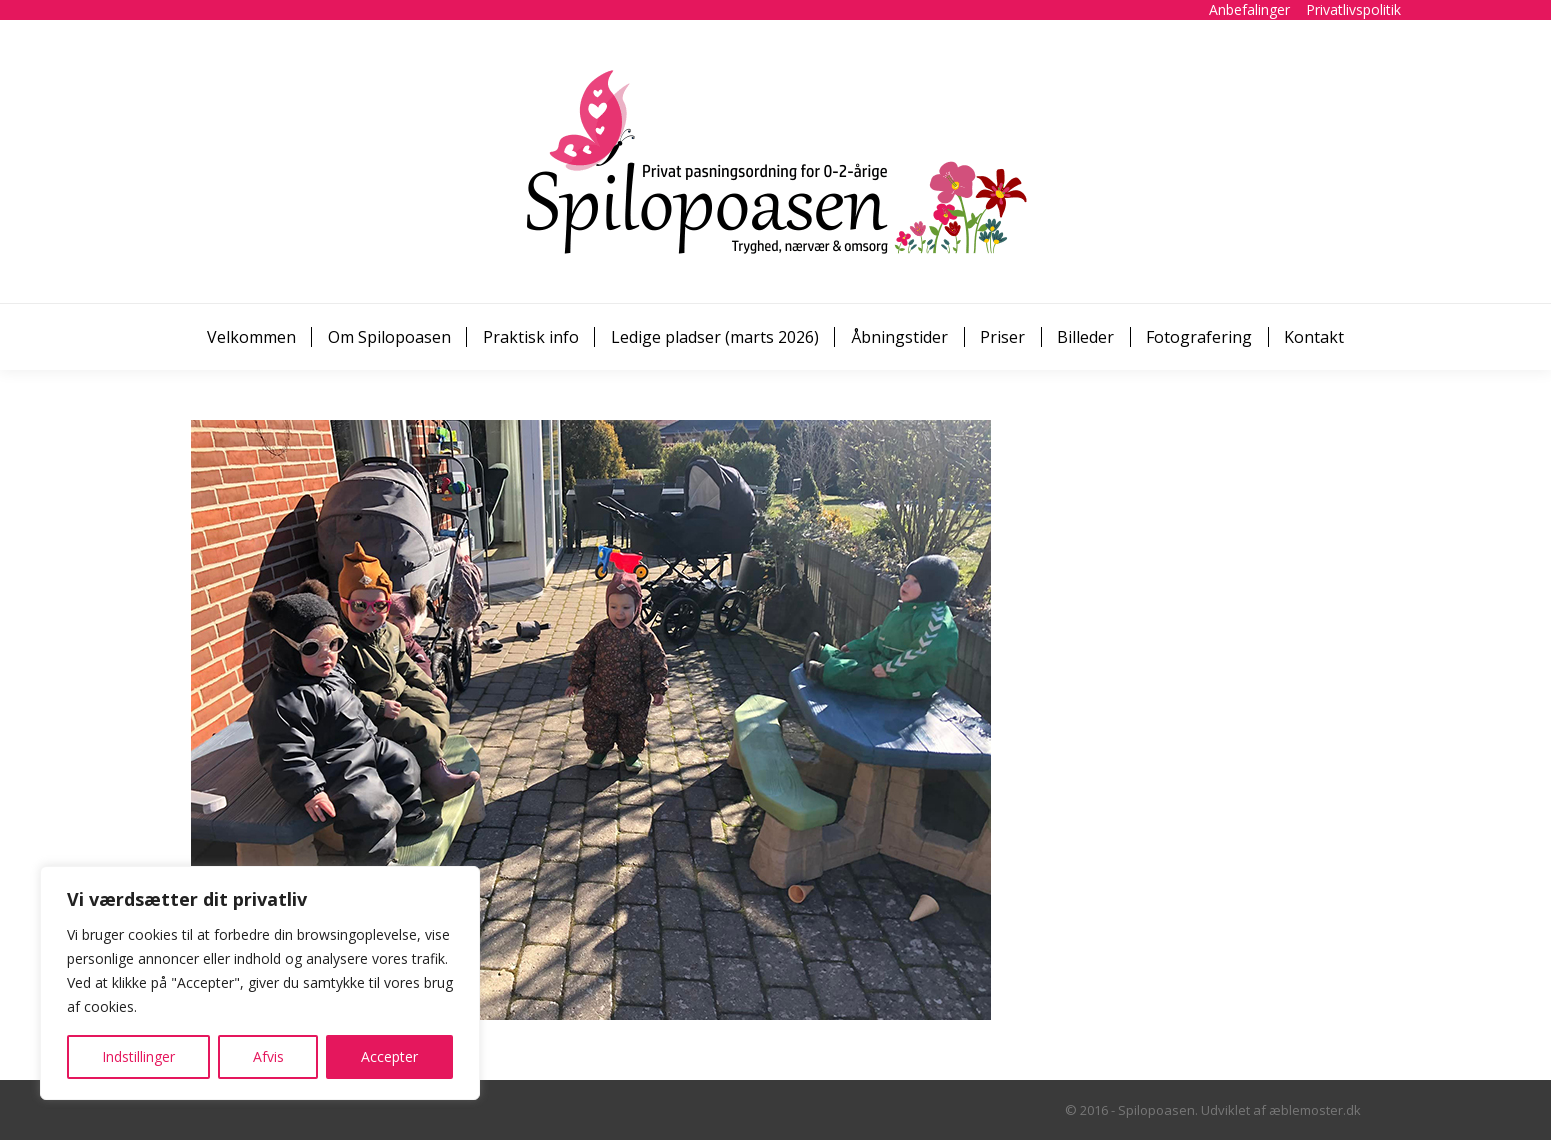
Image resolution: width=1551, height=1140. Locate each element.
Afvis (268, 1056)
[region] (260, 983)
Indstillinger (138, 1056)
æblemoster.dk (1315, 1110)
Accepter (389, 1056)
